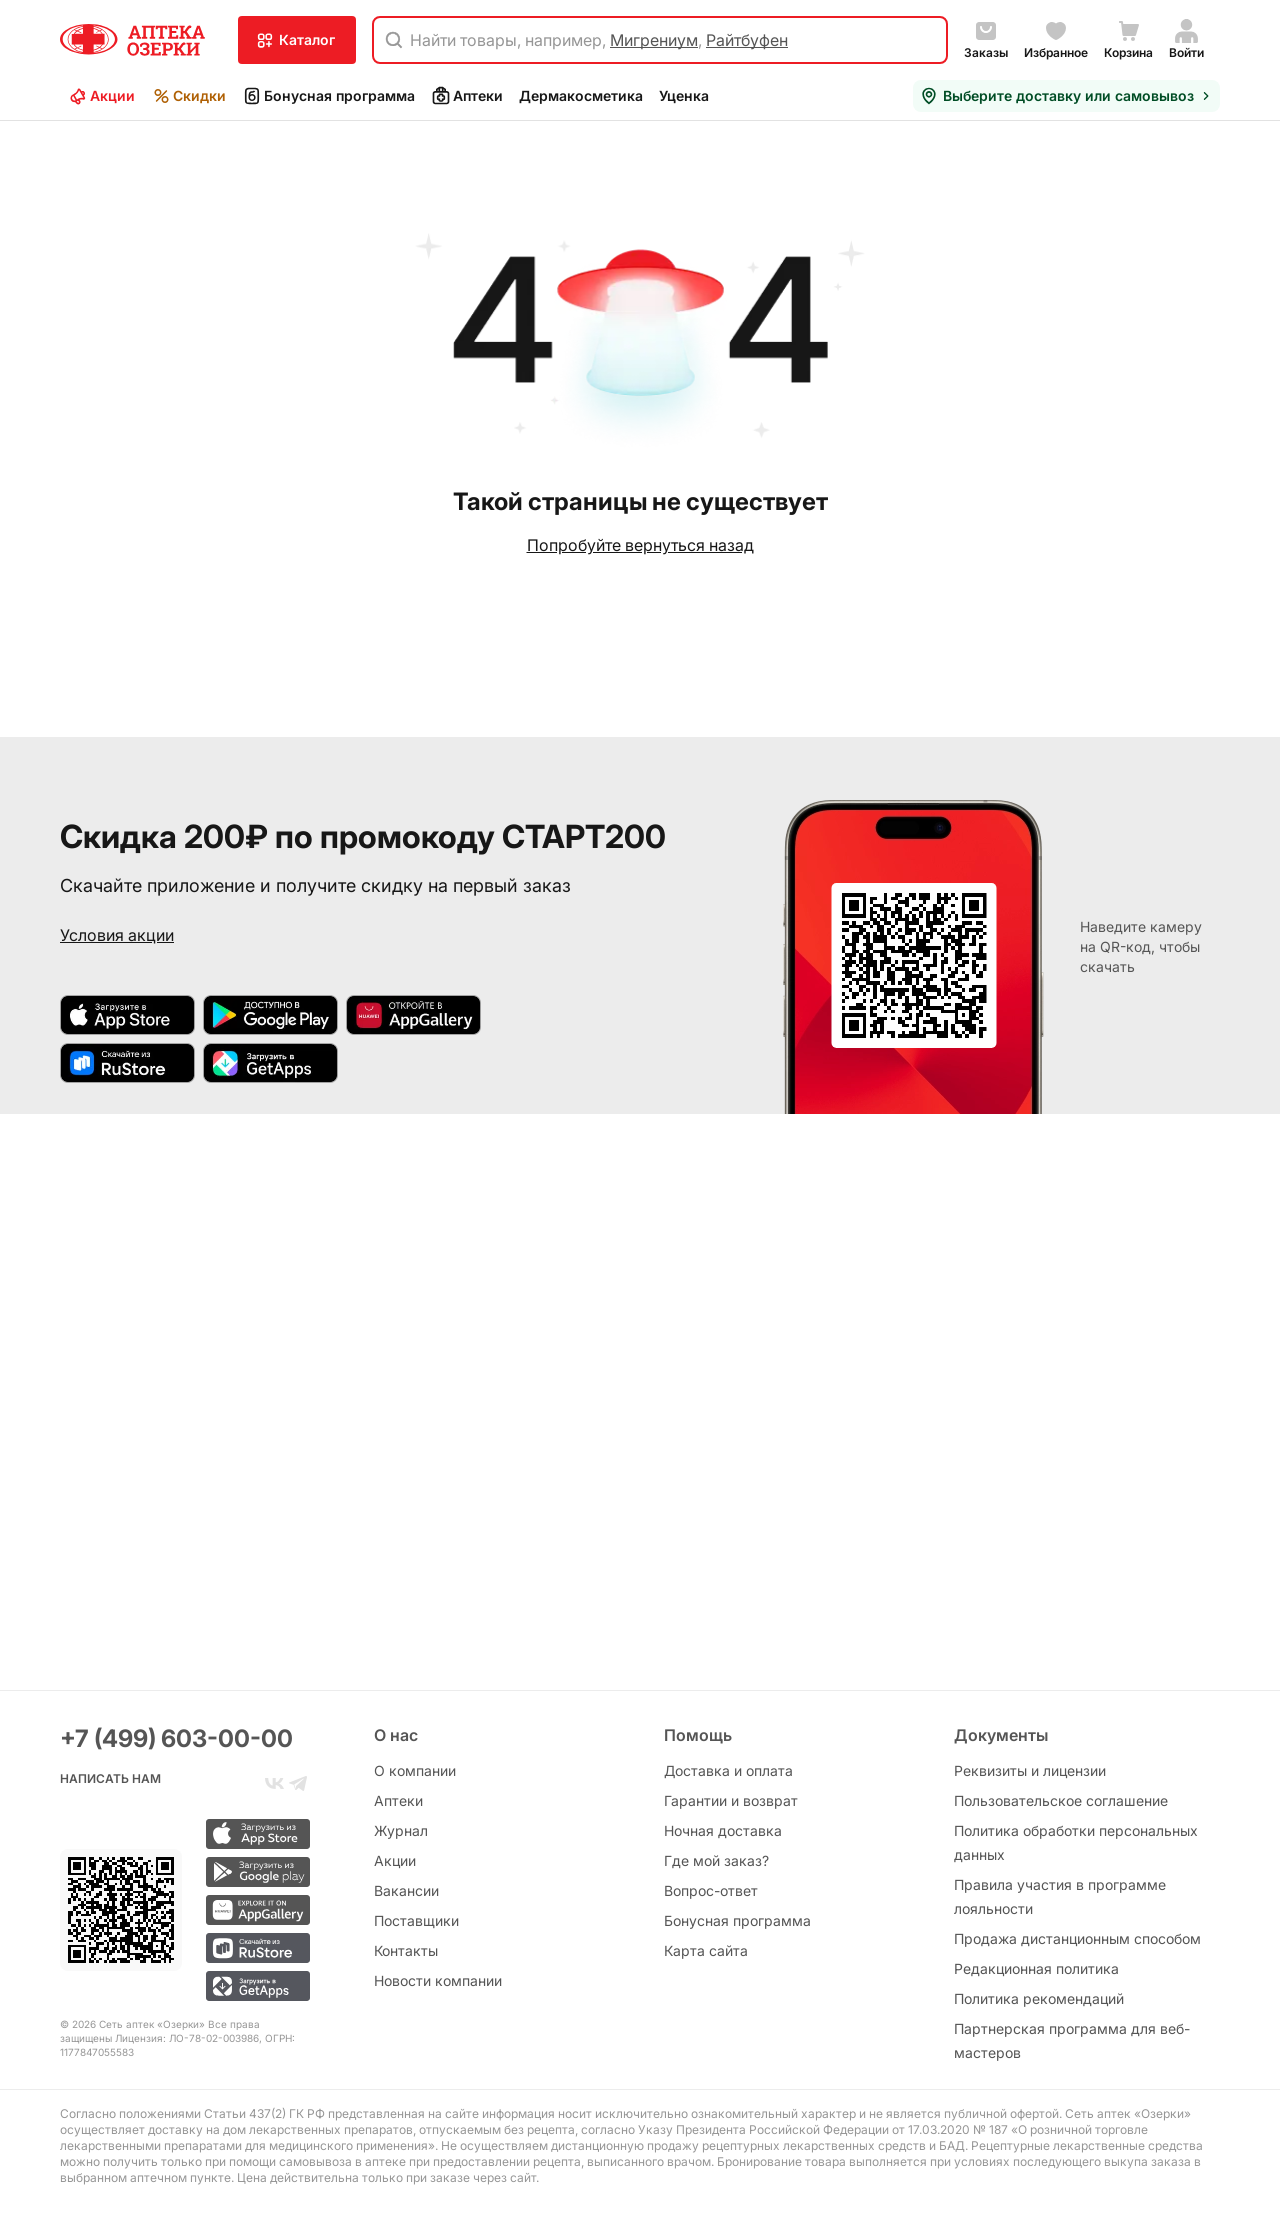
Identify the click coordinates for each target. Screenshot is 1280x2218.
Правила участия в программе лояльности (1060, 1896)
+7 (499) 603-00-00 (176, 1738)
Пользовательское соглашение (1061, 1800)
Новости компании (438, 1980)
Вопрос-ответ (711, 1890)
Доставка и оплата (728, 1770)
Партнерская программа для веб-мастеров (1072, 2040)
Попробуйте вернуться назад (640, 545)
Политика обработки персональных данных (1076, 1842)
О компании (415, 1770)
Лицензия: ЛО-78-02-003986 (187, 2038)
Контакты (406, 1950)
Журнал (401, 1830)
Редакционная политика (1036, 1968)
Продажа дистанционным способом (1077, 1938)
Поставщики (416, 1920)
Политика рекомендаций (1039, 1998)
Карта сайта (706, 1950)
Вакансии (406, 1890)
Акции (101, 96)
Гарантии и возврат (731, 1800)
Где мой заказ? (716, 1860)
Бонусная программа (328, 96)
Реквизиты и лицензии (1030, 1770)
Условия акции (117, 935)
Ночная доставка (723, 1830)
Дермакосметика (581, 95)
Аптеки (467, 96)
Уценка (684, 95)
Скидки (188, 96)
